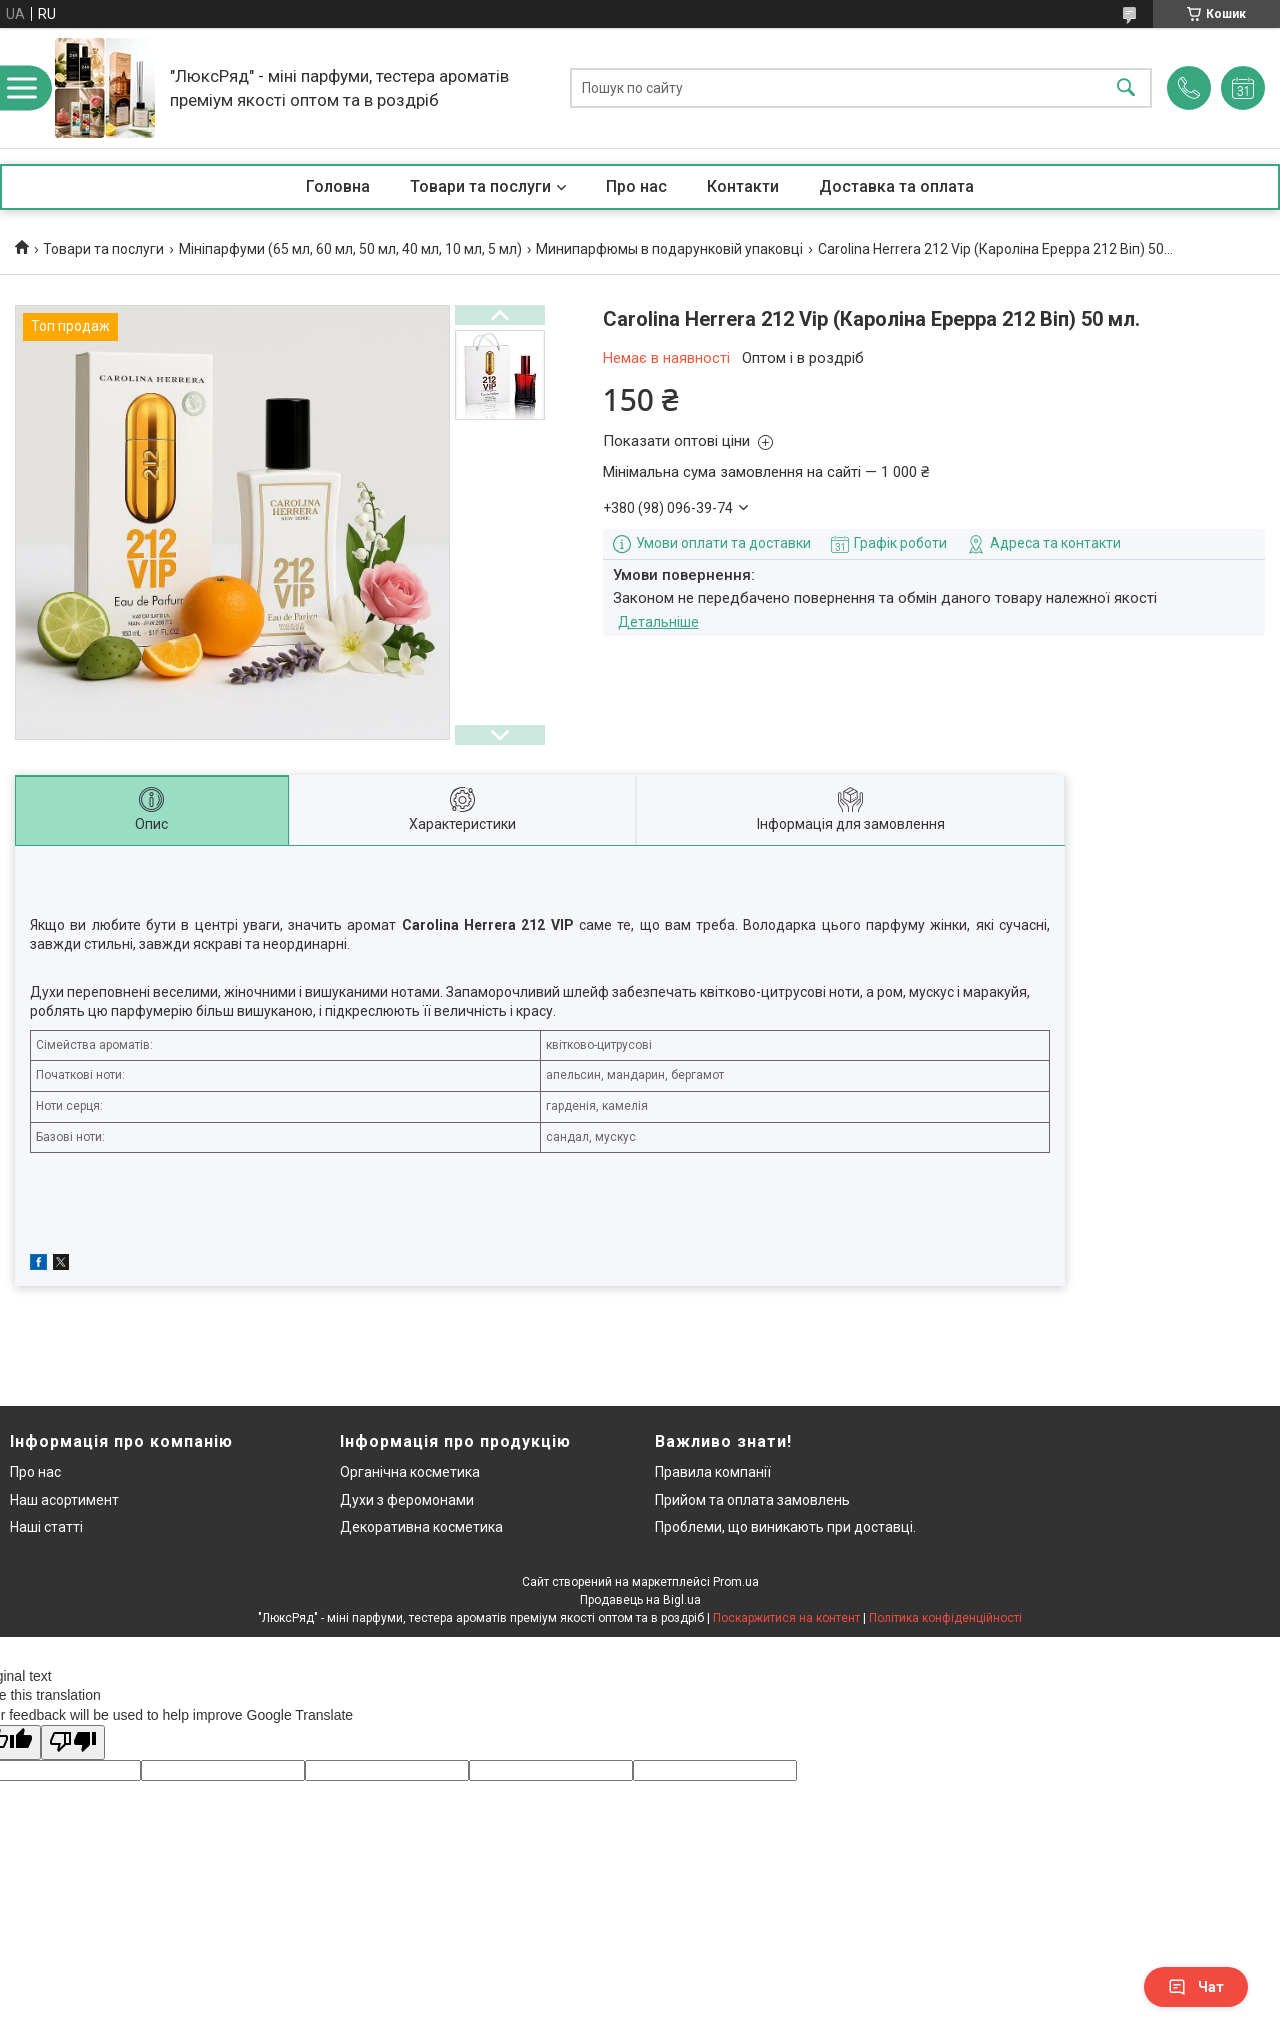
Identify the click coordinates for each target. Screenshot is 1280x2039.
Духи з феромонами (407, 1500)
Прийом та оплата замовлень (752, 1500)
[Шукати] (1126, 88)
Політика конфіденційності (945, 1618)
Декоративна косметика (421, 1527)
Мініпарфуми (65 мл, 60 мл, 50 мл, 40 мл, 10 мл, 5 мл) (350, 249)
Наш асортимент (64, 1500)
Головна (338, 186)
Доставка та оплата (896, 186)
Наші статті (46, 1527)
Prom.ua (736, 1582)
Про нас (636, 186)
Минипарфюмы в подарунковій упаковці (669, 249)
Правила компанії (713, 1472)
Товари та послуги (480, 186)
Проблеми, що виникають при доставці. (785, 1527)
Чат (1196, 1987)
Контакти (743, 186)
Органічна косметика (410, 1472)
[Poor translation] (73, 1742)
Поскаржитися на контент (786, 1618)
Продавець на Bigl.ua (640, 1600)
